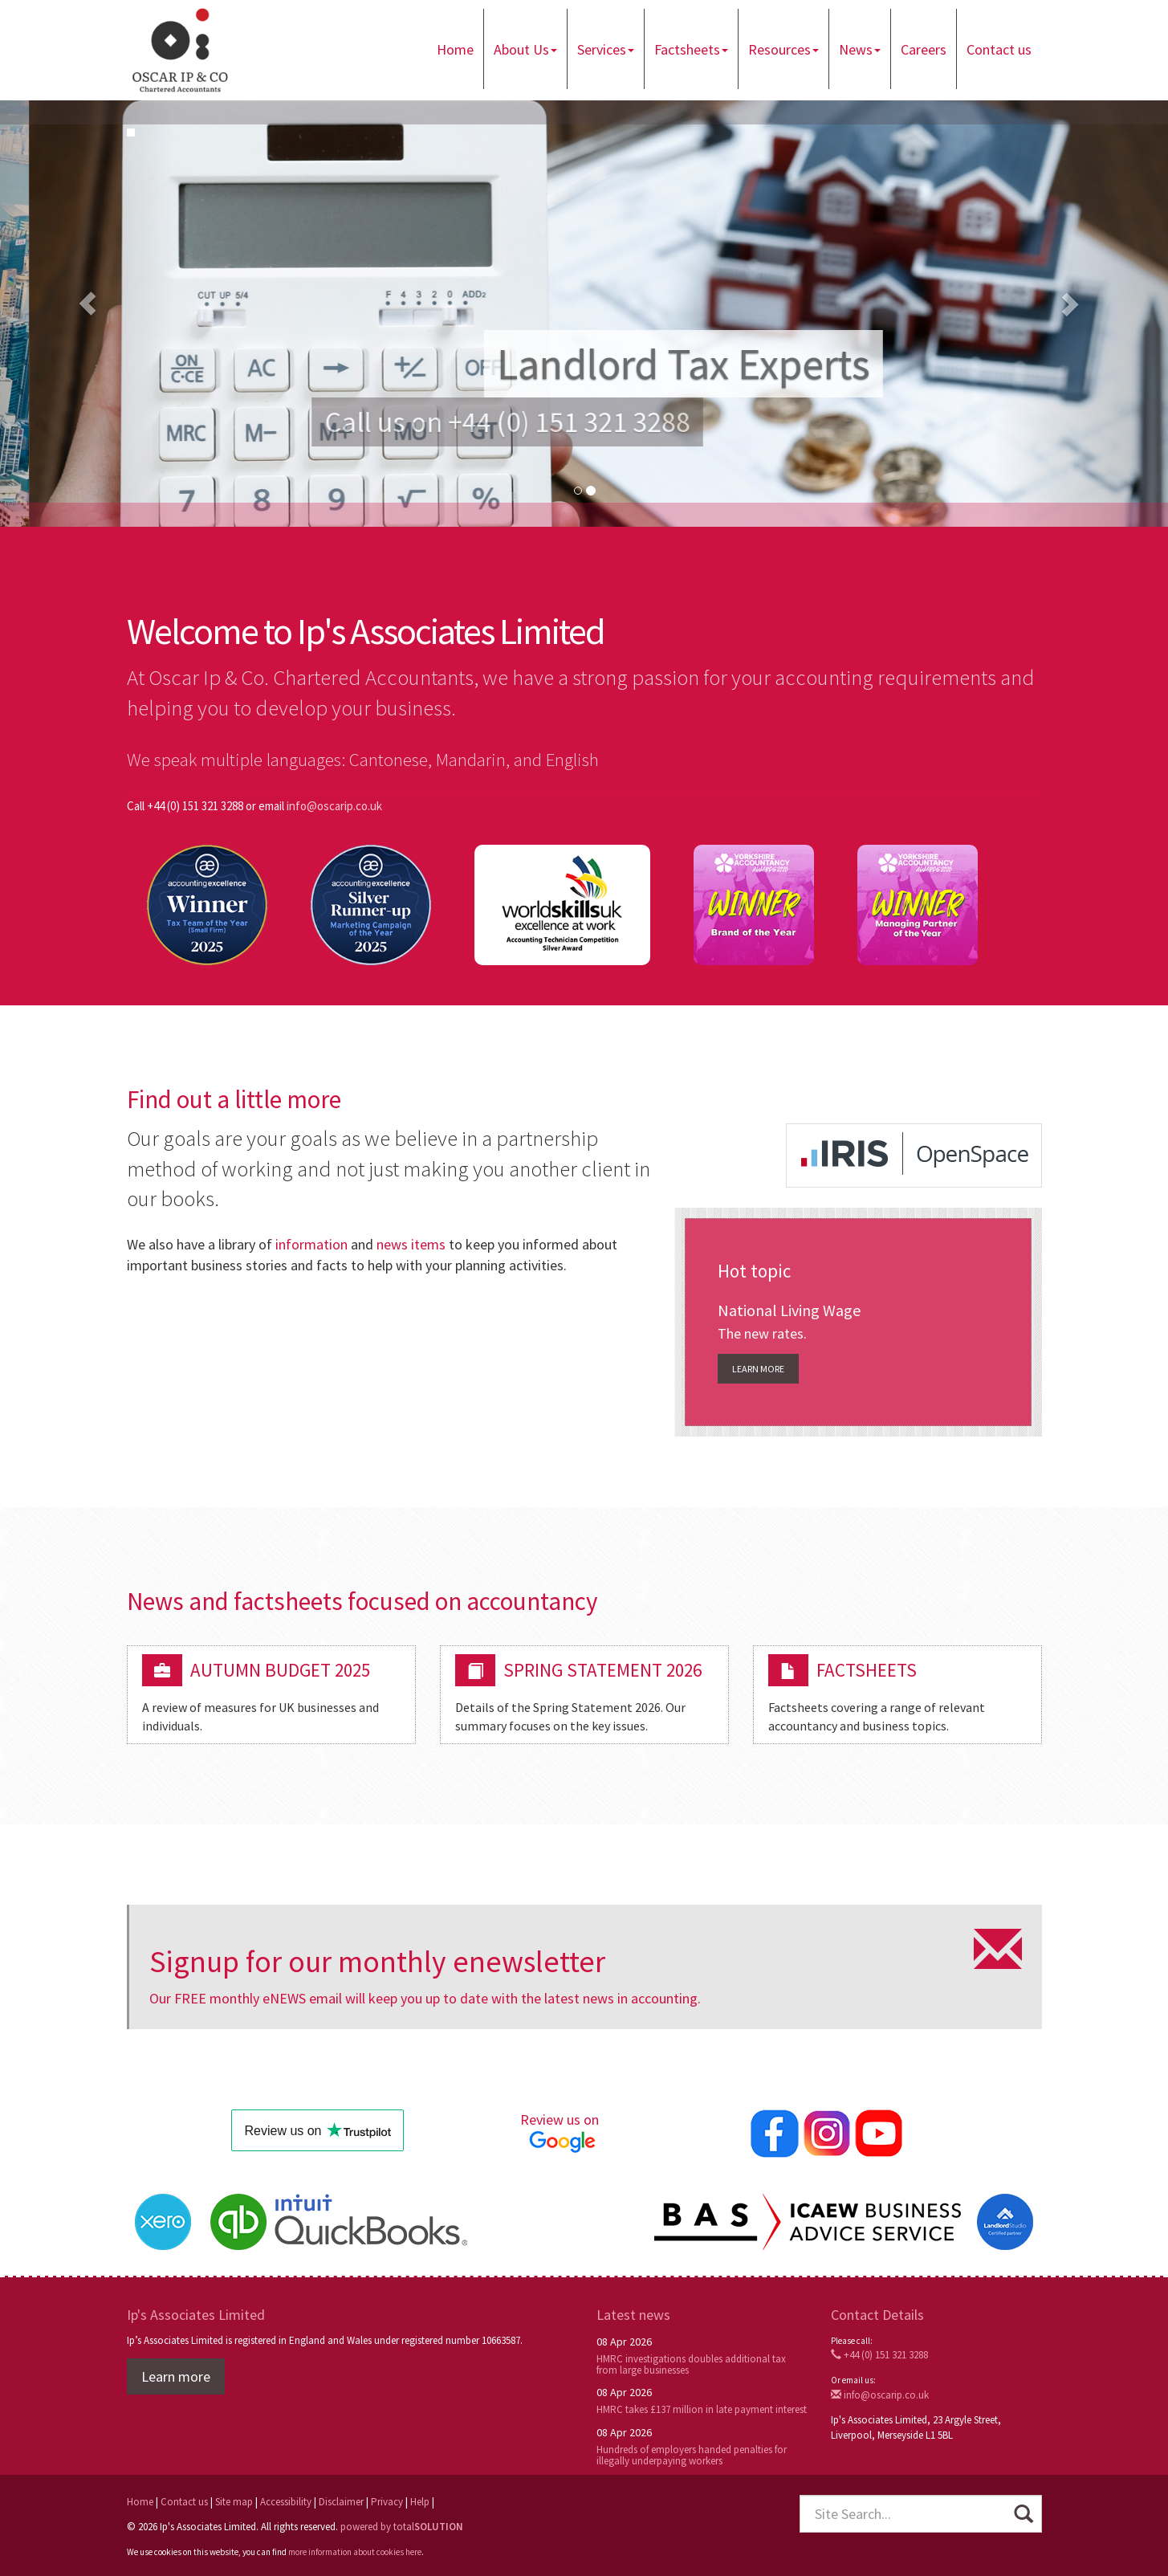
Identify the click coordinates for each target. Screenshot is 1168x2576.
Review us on (562, 2132)
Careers (923, 49)
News (860, 49)
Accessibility (285, 2502)
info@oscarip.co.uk (334, 805)
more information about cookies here (354, 2552)
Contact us (999, 49)
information (311, 1244)
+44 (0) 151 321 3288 (879, 2355)
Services (605, 49)
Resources (783, 49)
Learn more (758, 1369)
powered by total (401, 2527)
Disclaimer (341, 2502)
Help (419, 2502)
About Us (525, 49)
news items (411, 1244)
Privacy (387, 2502)
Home (455, 49)
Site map (234, 2502)
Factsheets (691, 49)
